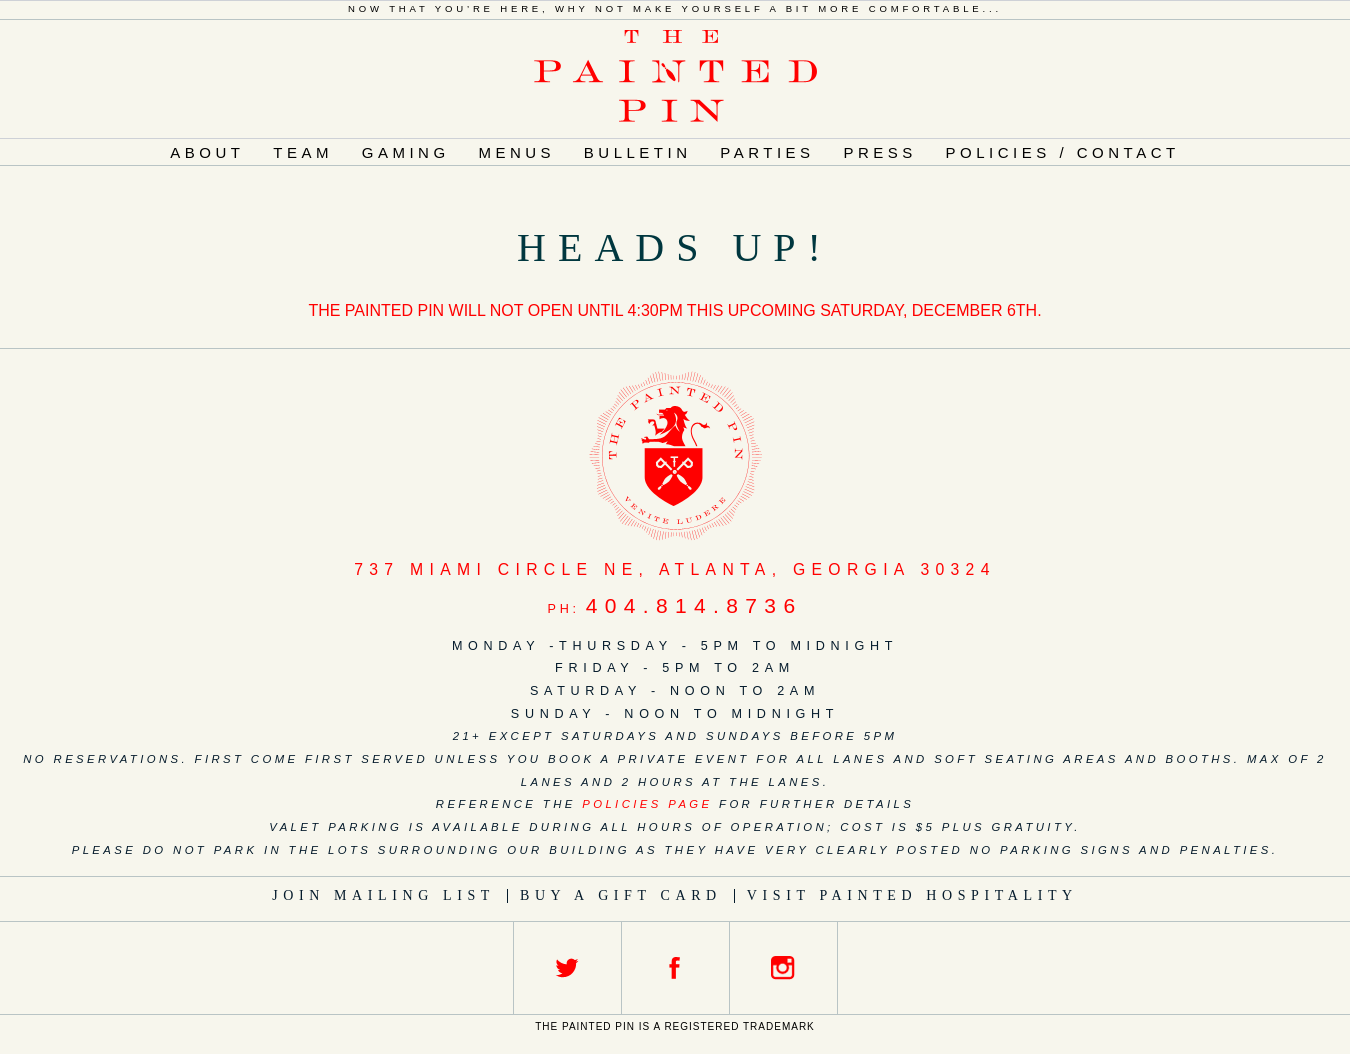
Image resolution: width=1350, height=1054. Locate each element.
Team (303, 152)
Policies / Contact (1063, 152)
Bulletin (638, 152)
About (207, 152)
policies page (647, 804)
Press (879, 152)
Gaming (406, 152)
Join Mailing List (383, 895)
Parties (767, 152)
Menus (516, 152)
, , (675, 569)
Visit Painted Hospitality (912, 895)
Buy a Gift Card (621, 895)
